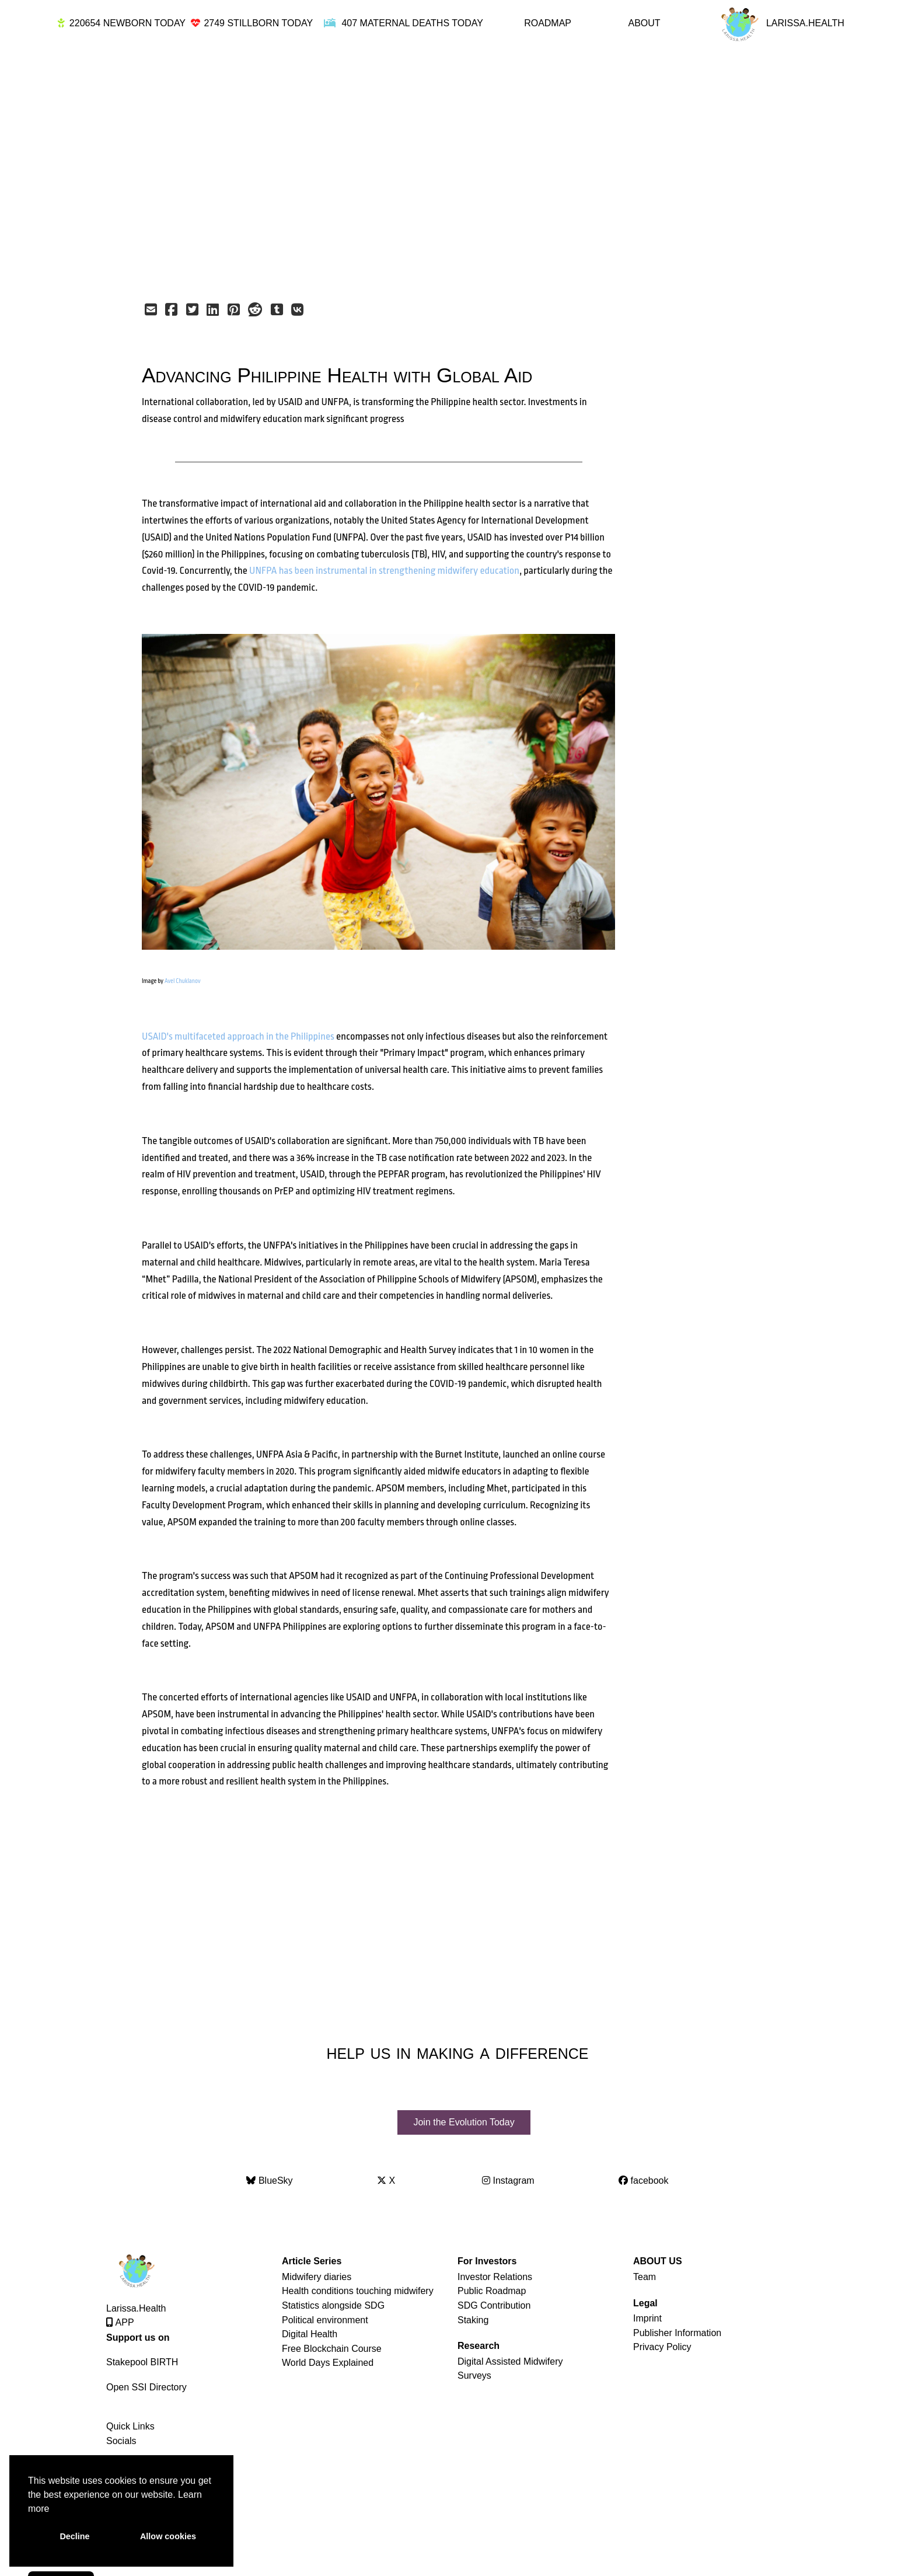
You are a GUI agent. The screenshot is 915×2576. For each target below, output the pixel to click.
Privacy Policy (662, 2343)
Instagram (508, 2177)
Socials (121, 2437)
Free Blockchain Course (332, 2345)
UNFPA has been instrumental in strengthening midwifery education (384, 570)
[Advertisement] (432, 170)
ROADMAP (547, 23)
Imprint (647, 2315)
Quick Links (130, 2423)
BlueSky (269, 2177)
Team (644, 2273)
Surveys (474, 2372)
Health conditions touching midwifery (358, 2287)
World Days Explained (327, 2359)
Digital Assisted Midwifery (510, 2358)
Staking (473, 2316)
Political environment (325, 2316)
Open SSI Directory (146, 2384)
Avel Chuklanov (183, 981)
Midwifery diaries (316, 2273)
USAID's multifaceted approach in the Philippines (238, 1036)
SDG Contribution (494, 2302)
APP (120, 2319)
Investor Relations (495, 2273)
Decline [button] (74, 2536)
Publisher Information (677, 2329)
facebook (643, 2177)
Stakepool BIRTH (142, 2359)
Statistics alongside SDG (333, 2302)
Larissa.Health (136, 2305)
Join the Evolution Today (464, 2120)
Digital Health (309, 2331)
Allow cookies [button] (168, 2536)
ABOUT (644, 23)
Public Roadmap (492, 2287)
